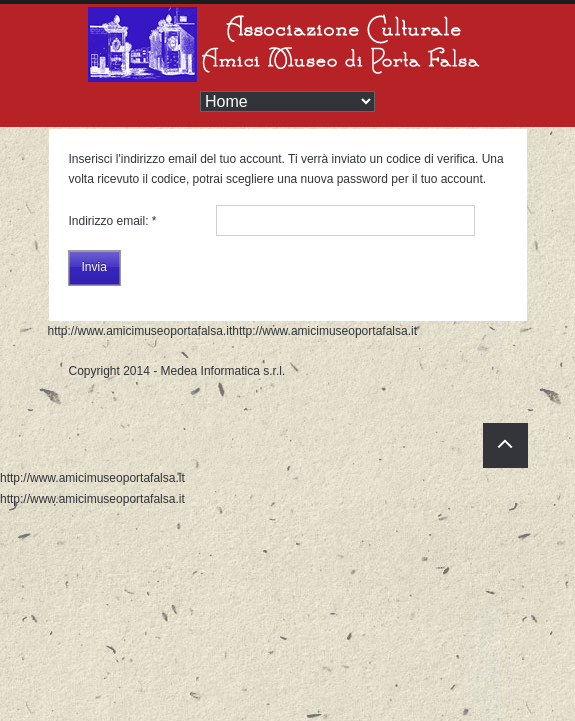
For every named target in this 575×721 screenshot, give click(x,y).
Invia (94, 267)
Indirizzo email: (113, 221)
